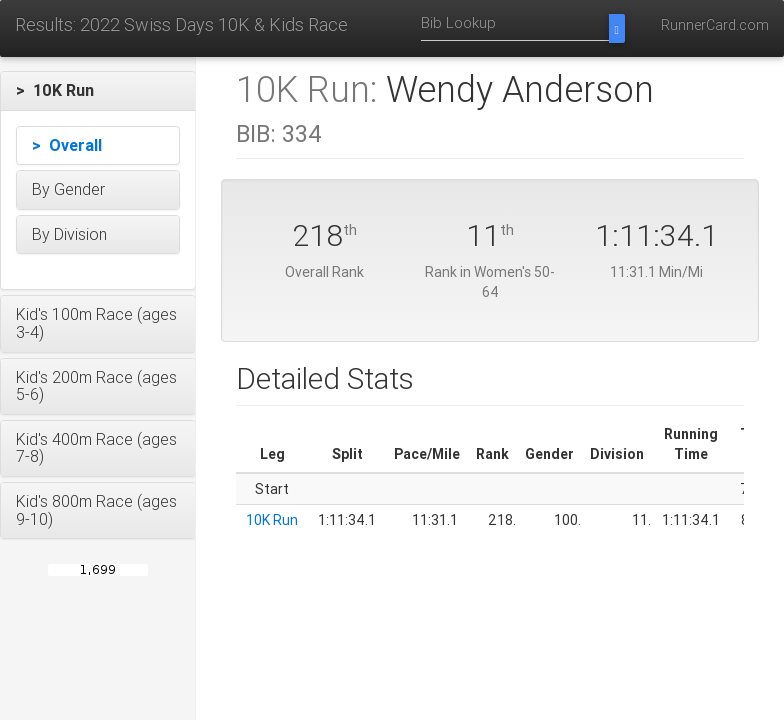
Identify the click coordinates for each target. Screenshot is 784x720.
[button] (98, 91)
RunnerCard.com (715, 25)
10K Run (272, 520)
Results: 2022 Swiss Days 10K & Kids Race (181, 24)
